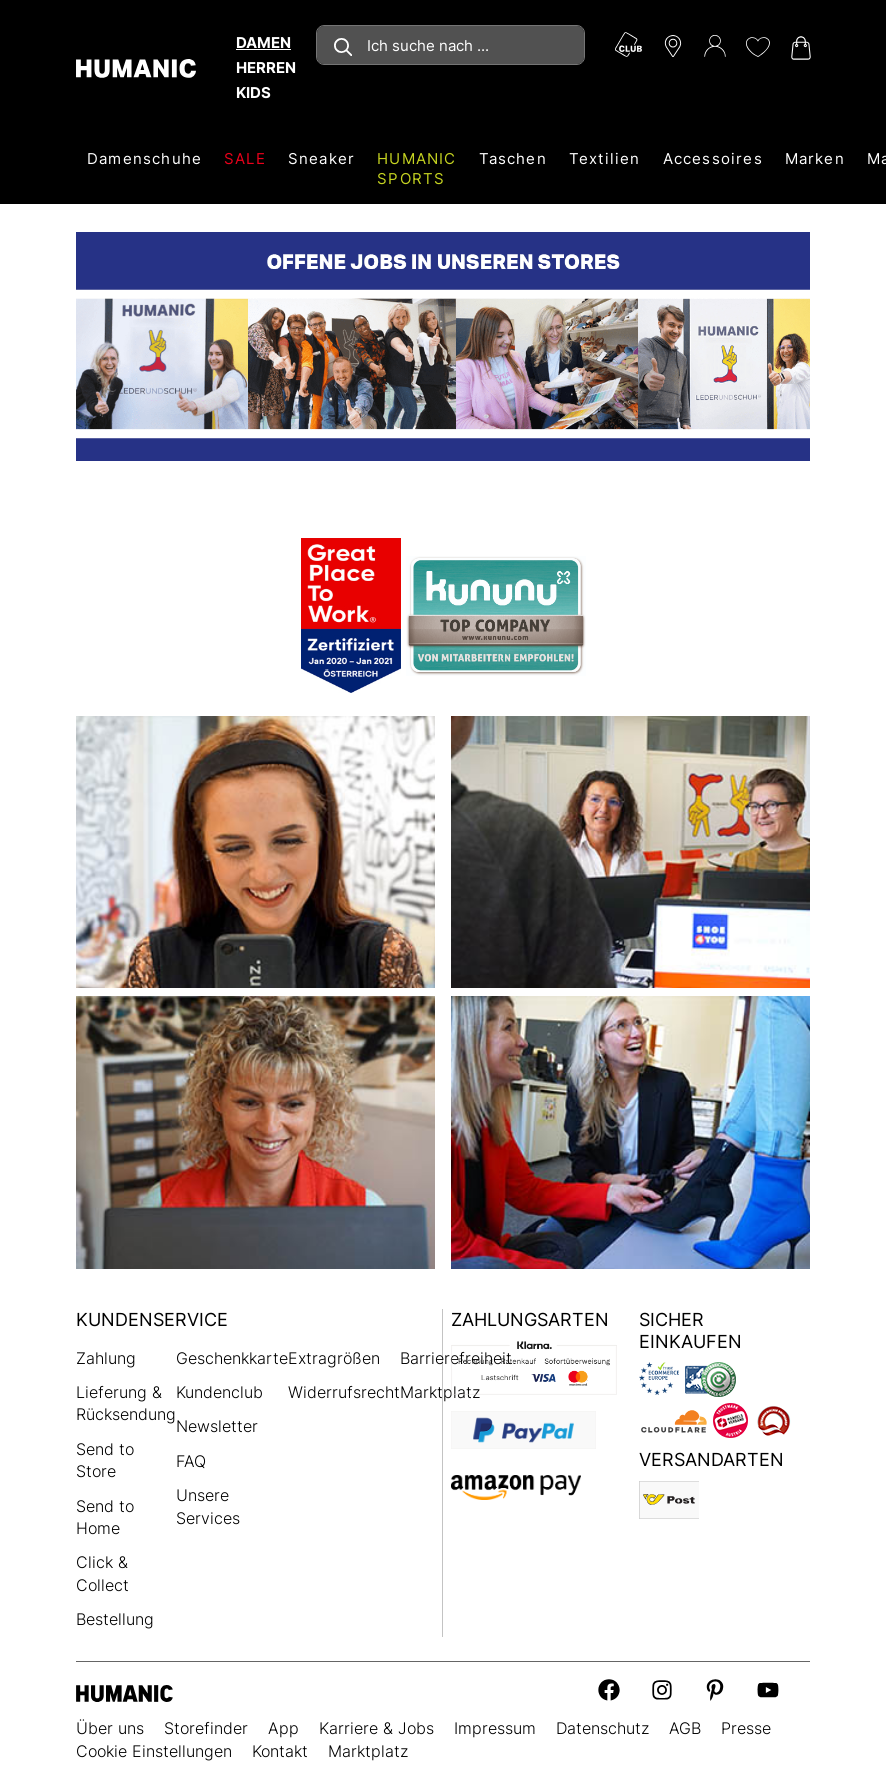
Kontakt (280, 1751)
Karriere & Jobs (376, 1728)
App (283, 1728)
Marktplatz (440, 1392)
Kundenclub (219, 1392)
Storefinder (206, 1728)
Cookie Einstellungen (154, 1751)
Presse (746, 1728)
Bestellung (115, 1619)
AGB (685, 1728)
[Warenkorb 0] (799, 48)
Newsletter (217, 1426)
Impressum (495, 1728)
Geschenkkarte (232, 1358)
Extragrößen (334, 1358)
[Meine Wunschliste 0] (757, 47)
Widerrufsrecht (344, 1392)
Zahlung (106, 1358)
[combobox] (450, 45)
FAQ (191, 1461)
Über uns (110, 1728)
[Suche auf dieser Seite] (450, 45)
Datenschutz (602, 1728)
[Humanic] (124, 1692)
